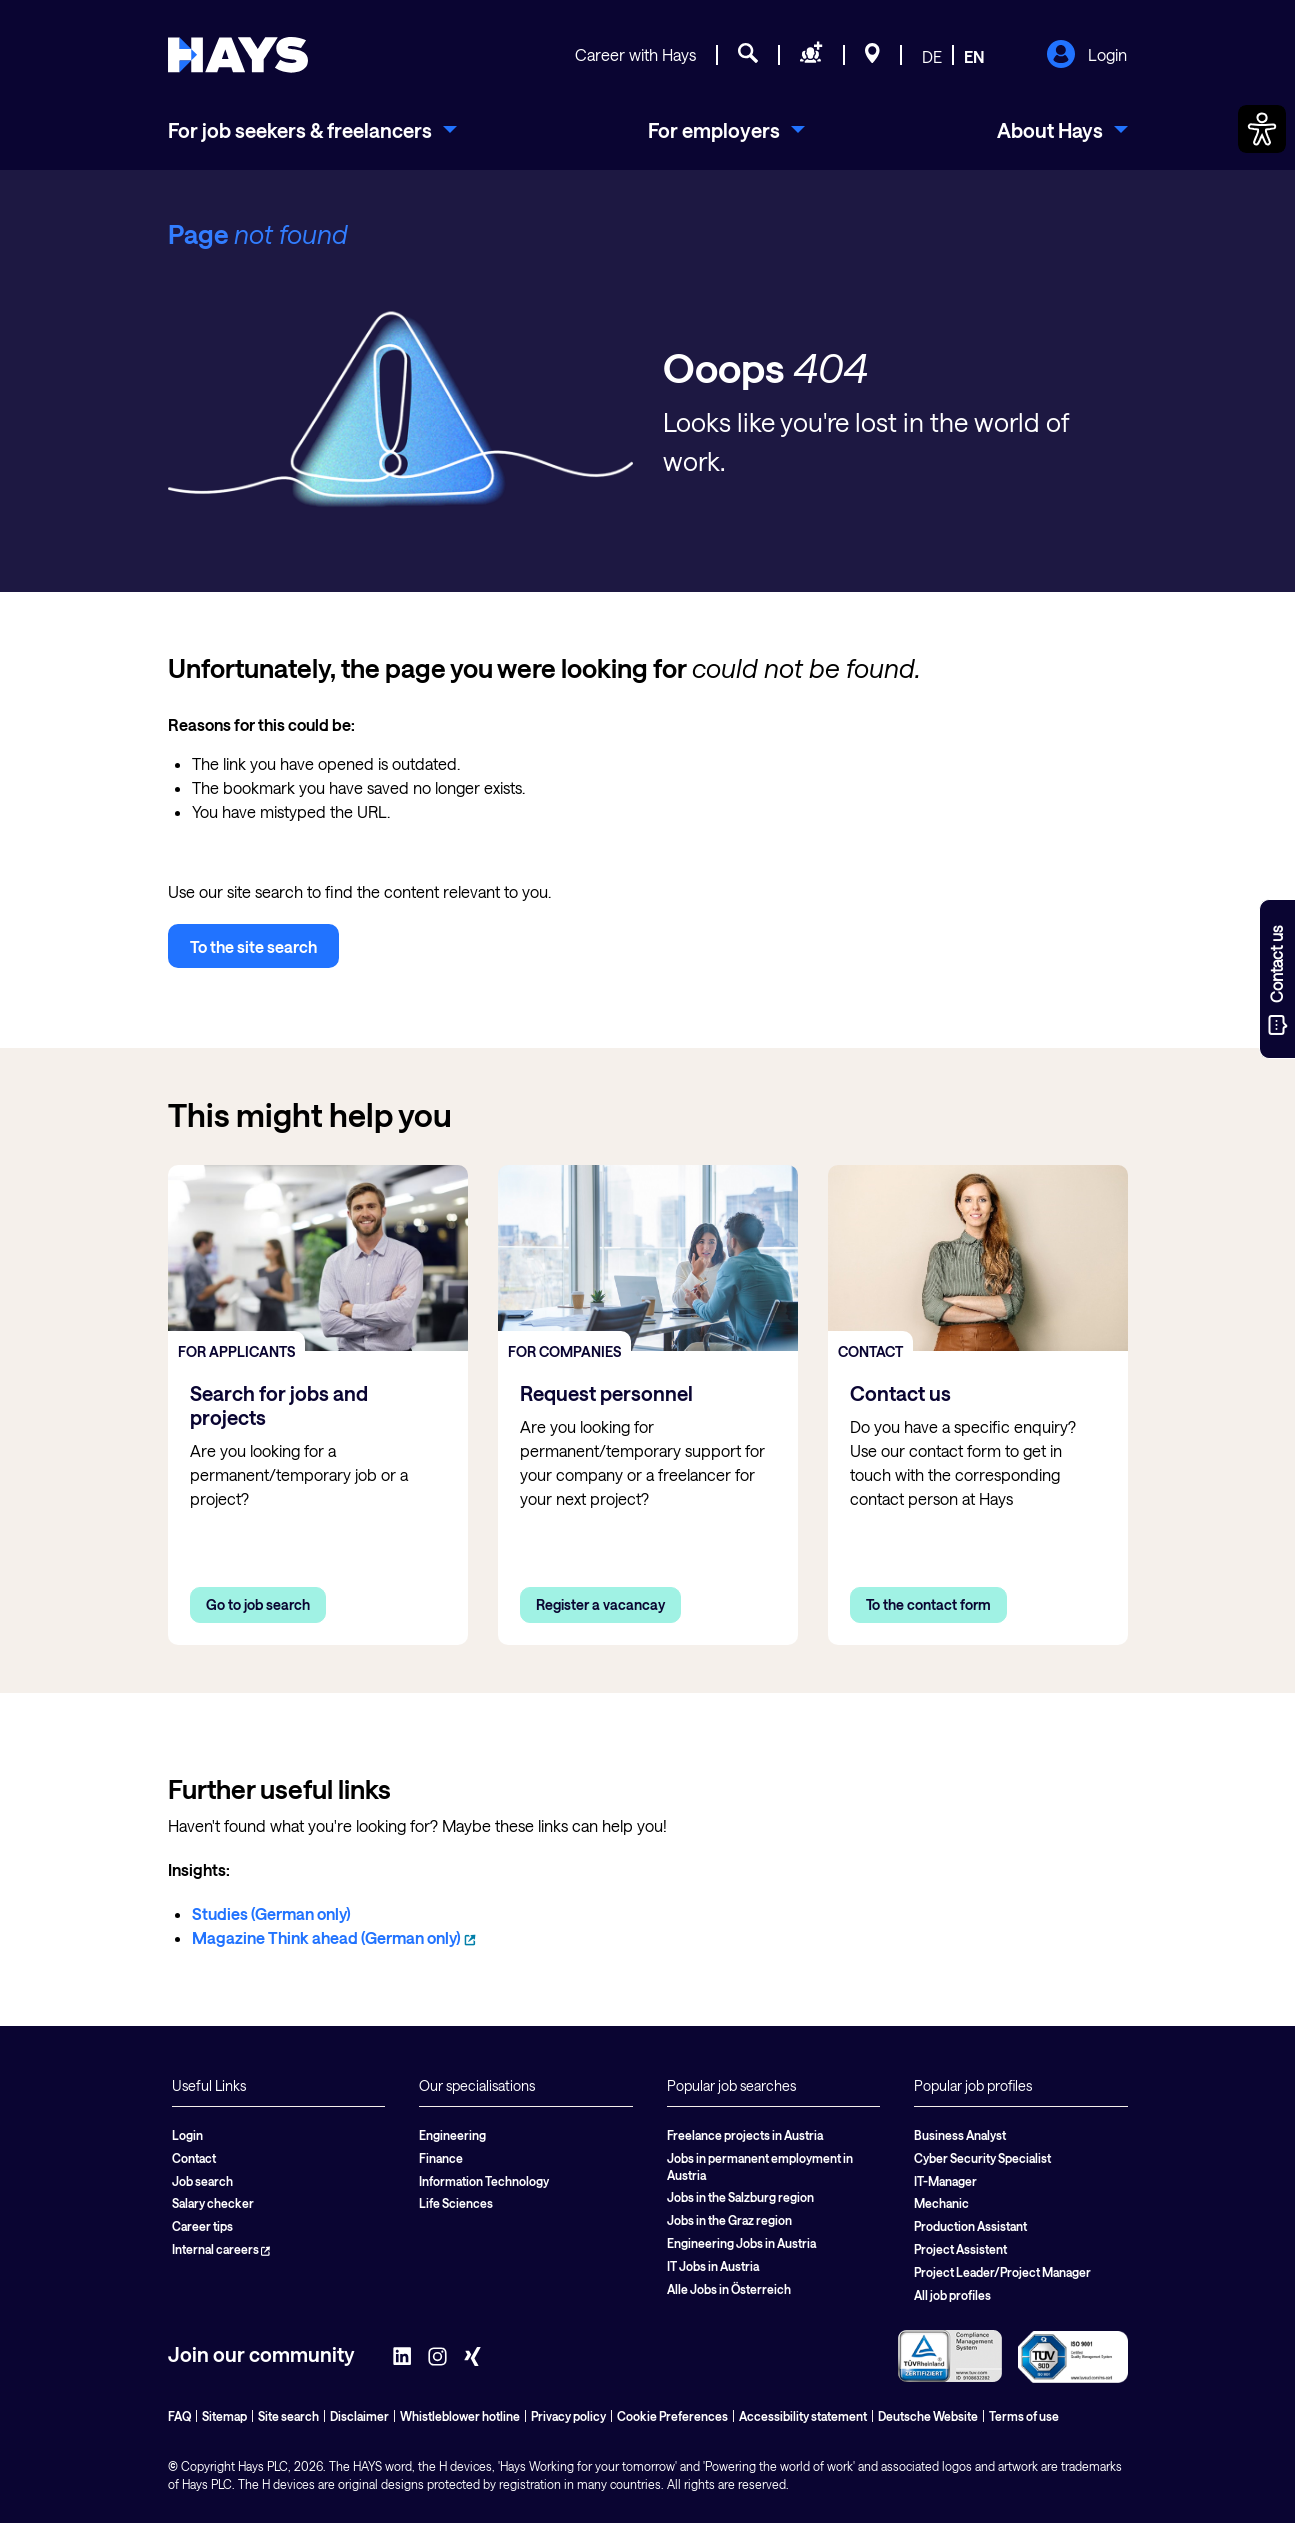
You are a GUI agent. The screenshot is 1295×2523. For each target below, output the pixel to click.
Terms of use (1024, 2416)
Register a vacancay (600, 1604)
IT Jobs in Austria (713, 2266)
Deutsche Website (928, 2416)
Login (1086, 56)
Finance (441, 2158)
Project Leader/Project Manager (1002, 2272)
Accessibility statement (803, 2416)
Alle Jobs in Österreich (729, 2289)
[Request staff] (811, 56)
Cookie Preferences (672, 2416)
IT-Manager (945, 2181)
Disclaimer (359, 2416)
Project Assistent (960, 2249)
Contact (194, 2158)
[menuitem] (312, 130)
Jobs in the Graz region (729, 2220)
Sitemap (224, 2416)
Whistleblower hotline (460, 2416)
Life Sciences (456, 2203)
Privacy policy (568, 2416)
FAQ (179, 2416)
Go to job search (258, 1604)
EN (974, 56)
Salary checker (213, 2203)
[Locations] (872, 56)
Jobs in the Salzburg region (740, 2197)
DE (932, 56)
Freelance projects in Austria (745, 2135)
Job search (202, 2181)
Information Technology (484, 2181)
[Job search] (748, 56)
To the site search (253, 946)
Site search (288, 2416)
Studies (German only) (271, 1913)
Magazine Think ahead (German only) (334, 1937)
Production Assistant (970, 2226)
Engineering (452, 2135)
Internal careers (221, 2249)
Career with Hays (635, 54)
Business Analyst (960, 2135)
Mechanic (941, 2203)
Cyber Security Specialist (982, 2158)
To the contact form (928, 1604)
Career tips (202, 2226)
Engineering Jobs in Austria (741, 2243)
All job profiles (952, 2295)
